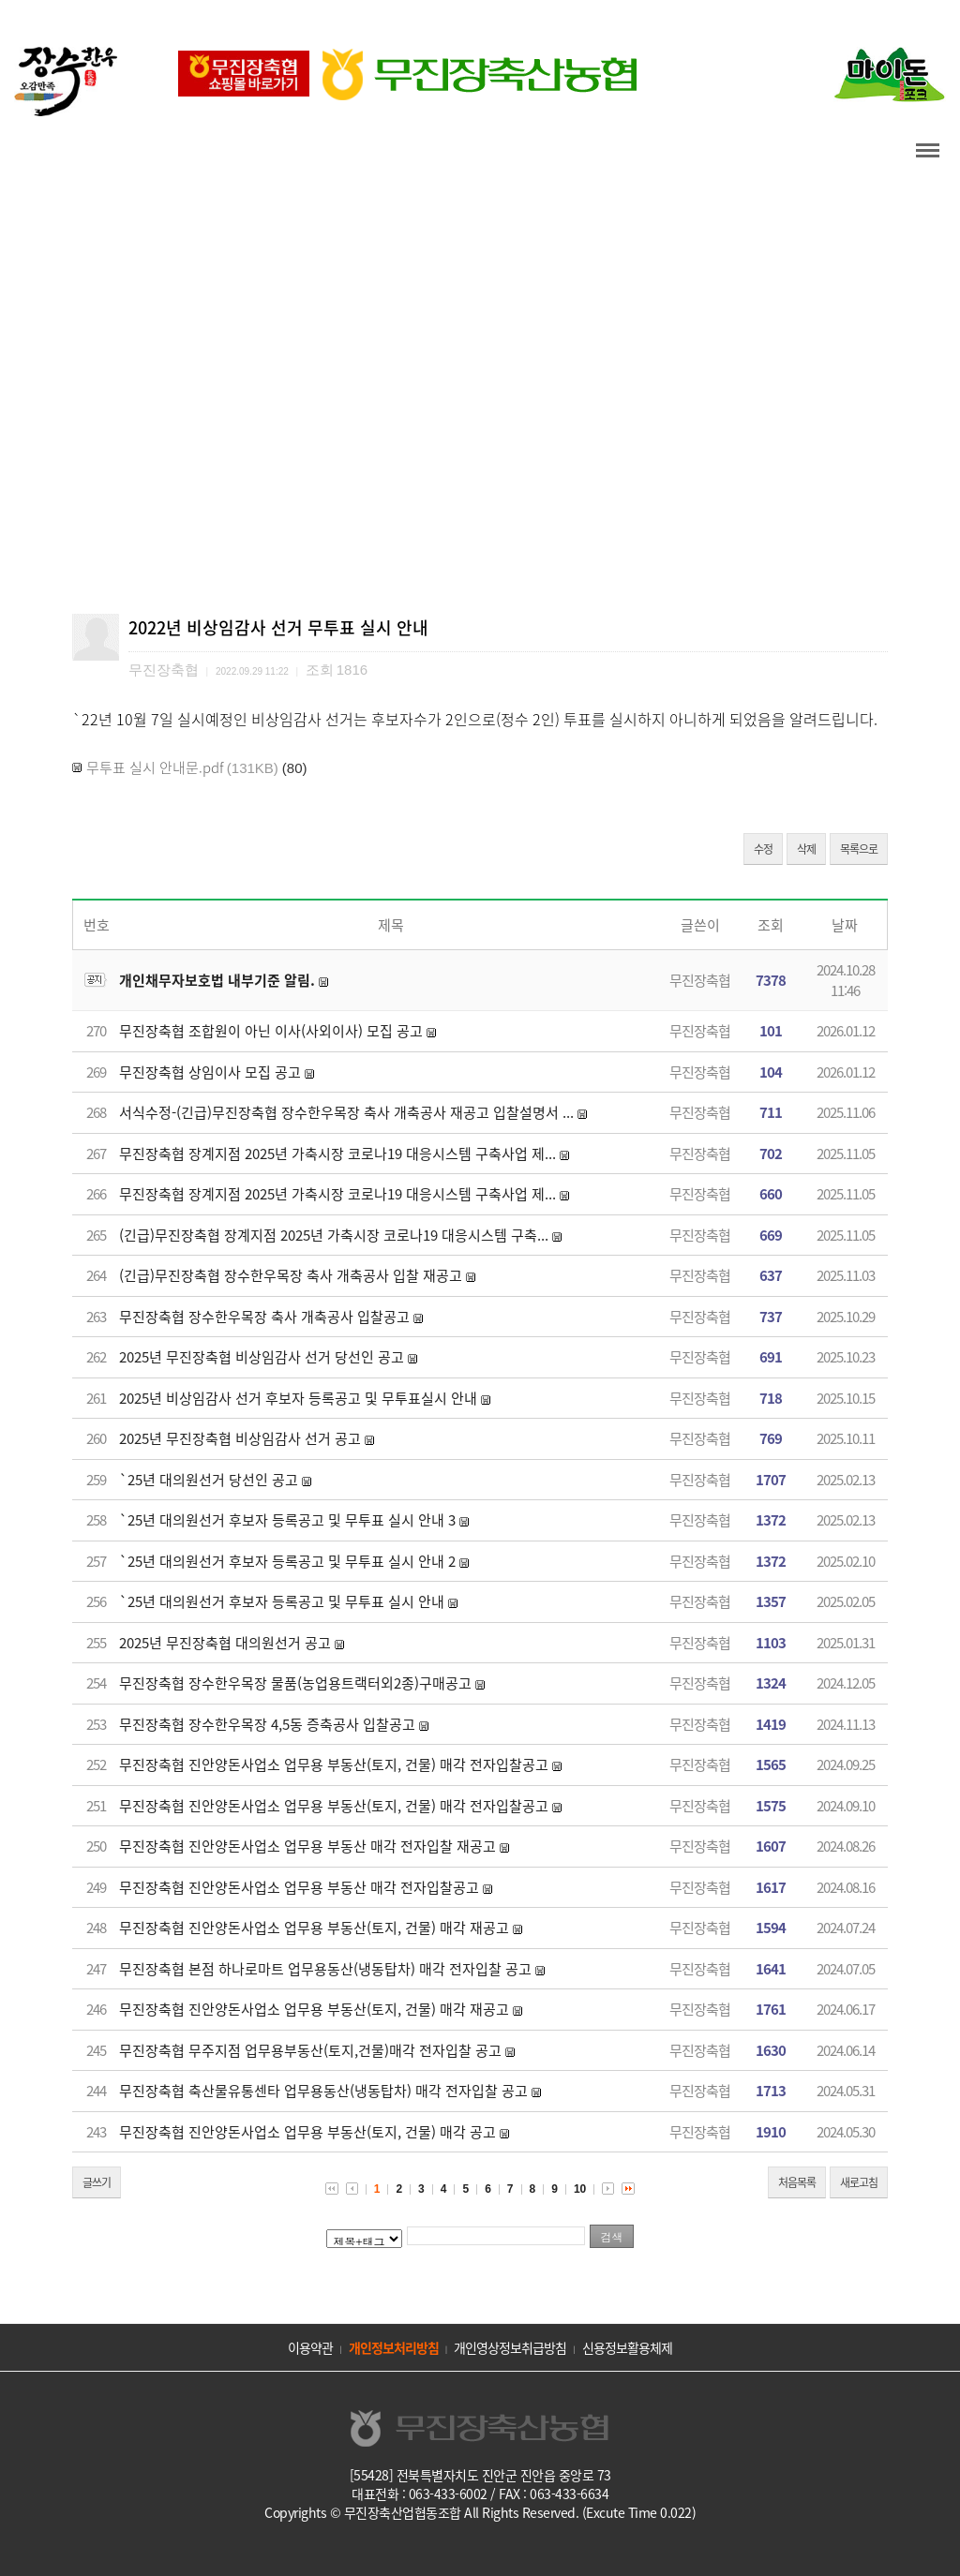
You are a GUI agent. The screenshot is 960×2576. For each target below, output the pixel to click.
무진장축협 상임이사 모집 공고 (210, 1072)
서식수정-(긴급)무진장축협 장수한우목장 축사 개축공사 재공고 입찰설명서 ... (346, 1112)
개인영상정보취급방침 (510, 2347)
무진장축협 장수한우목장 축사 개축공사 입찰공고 (264, 1316)
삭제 (806, 849)
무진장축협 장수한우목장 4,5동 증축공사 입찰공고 (267, 1724)
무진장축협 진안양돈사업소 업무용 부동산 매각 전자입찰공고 (299, 1887)
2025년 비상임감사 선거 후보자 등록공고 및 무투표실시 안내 (298, 1398)
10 (580, 2189)
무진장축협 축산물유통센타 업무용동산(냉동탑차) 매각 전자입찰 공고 (323, 2090)
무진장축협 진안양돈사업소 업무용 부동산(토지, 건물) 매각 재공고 (314, 1927)
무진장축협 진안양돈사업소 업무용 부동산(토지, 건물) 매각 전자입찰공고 (333, 1764)
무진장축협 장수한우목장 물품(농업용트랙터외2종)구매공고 (295, 1683)
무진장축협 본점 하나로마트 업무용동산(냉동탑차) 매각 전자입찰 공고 (325, 1968)
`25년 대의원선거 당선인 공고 (208, 1479)
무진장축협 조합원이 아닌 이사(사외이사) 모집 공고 (271, 1030)
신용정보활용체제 (627, 2347)
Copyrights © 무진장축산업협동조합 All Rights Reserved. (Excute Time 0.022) (480, 2512)
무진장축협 (699, 980)
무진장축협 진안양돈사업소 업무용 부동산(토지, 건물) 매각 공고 (307, 2132)
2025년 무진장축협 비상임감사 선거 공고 (240, 1438)
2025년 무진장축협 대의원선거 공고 (225, 1642)
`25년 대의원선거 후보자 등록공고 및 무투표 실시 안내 (281, 1601)
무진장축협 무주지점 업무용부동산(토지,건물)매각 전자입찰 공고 (310, 2050)
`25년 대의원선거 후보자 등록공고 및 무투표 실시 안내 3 (287, 1520)
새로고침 (859, 2182)
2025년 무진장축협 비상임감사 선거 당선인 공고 (261, 1357)
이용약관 (310, 2347)
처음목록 (797, 2182)
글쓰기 (96, 2182)
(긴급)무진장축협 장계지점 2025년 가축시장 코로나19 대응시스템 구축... (333, 1235)
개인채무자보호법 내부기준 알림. (217, 980)
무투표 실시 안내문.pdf (154, 767)
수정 (763, 849)
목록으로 (859, 849)
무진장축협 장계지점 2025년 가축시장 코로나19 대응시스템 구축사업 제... (337, 1153)
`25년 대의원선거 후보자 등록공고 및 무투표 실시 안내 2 (287, 1561)
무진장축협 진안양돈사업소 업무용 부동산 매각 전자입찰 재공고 (307, 1846)
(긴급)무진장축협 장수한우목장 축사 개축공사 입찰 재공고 (290, 1275)
